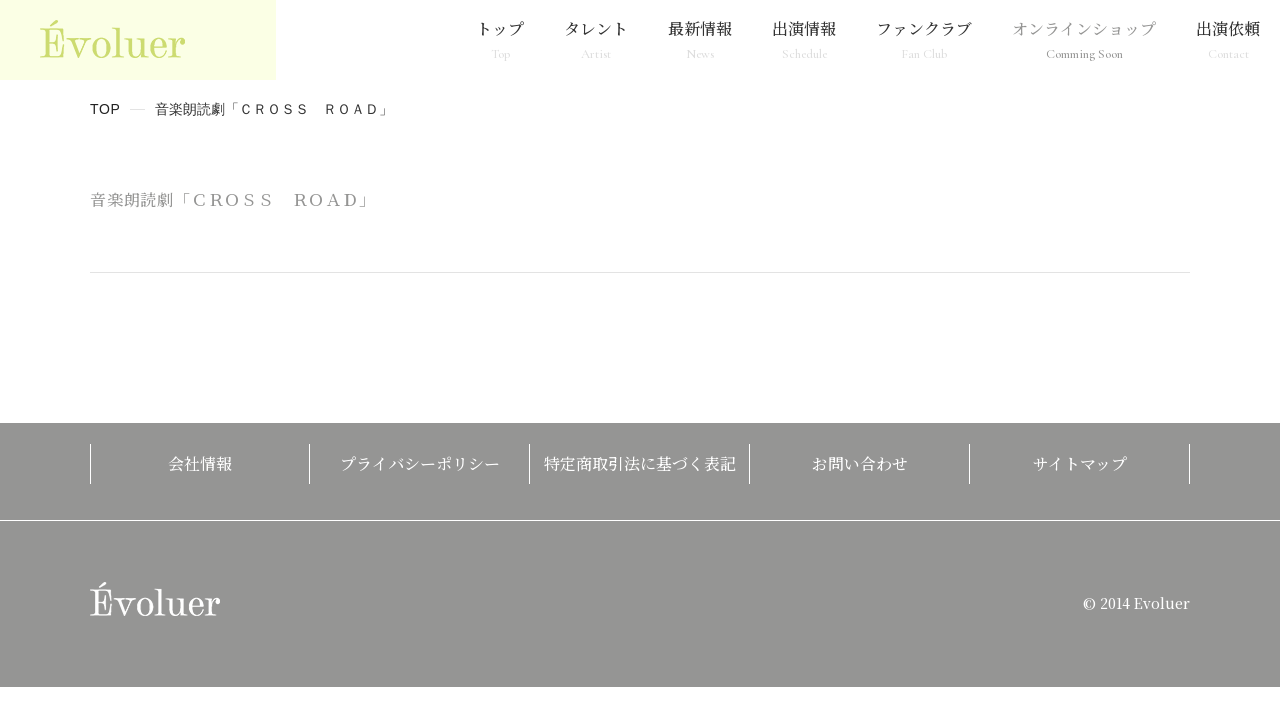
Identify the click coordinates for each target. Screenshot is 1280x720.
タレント (596, 39)
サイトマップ (1080, 463)
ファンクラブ (924, 39)
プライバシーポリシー (420, 463)
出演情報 (804, 39)
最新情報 (700, 39)
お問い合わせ (860, 463)
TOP (105, 109)
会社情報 (200, 463)
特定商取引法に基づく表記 (640, 463)
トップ (500, 39)
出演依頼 (1228, 39)
